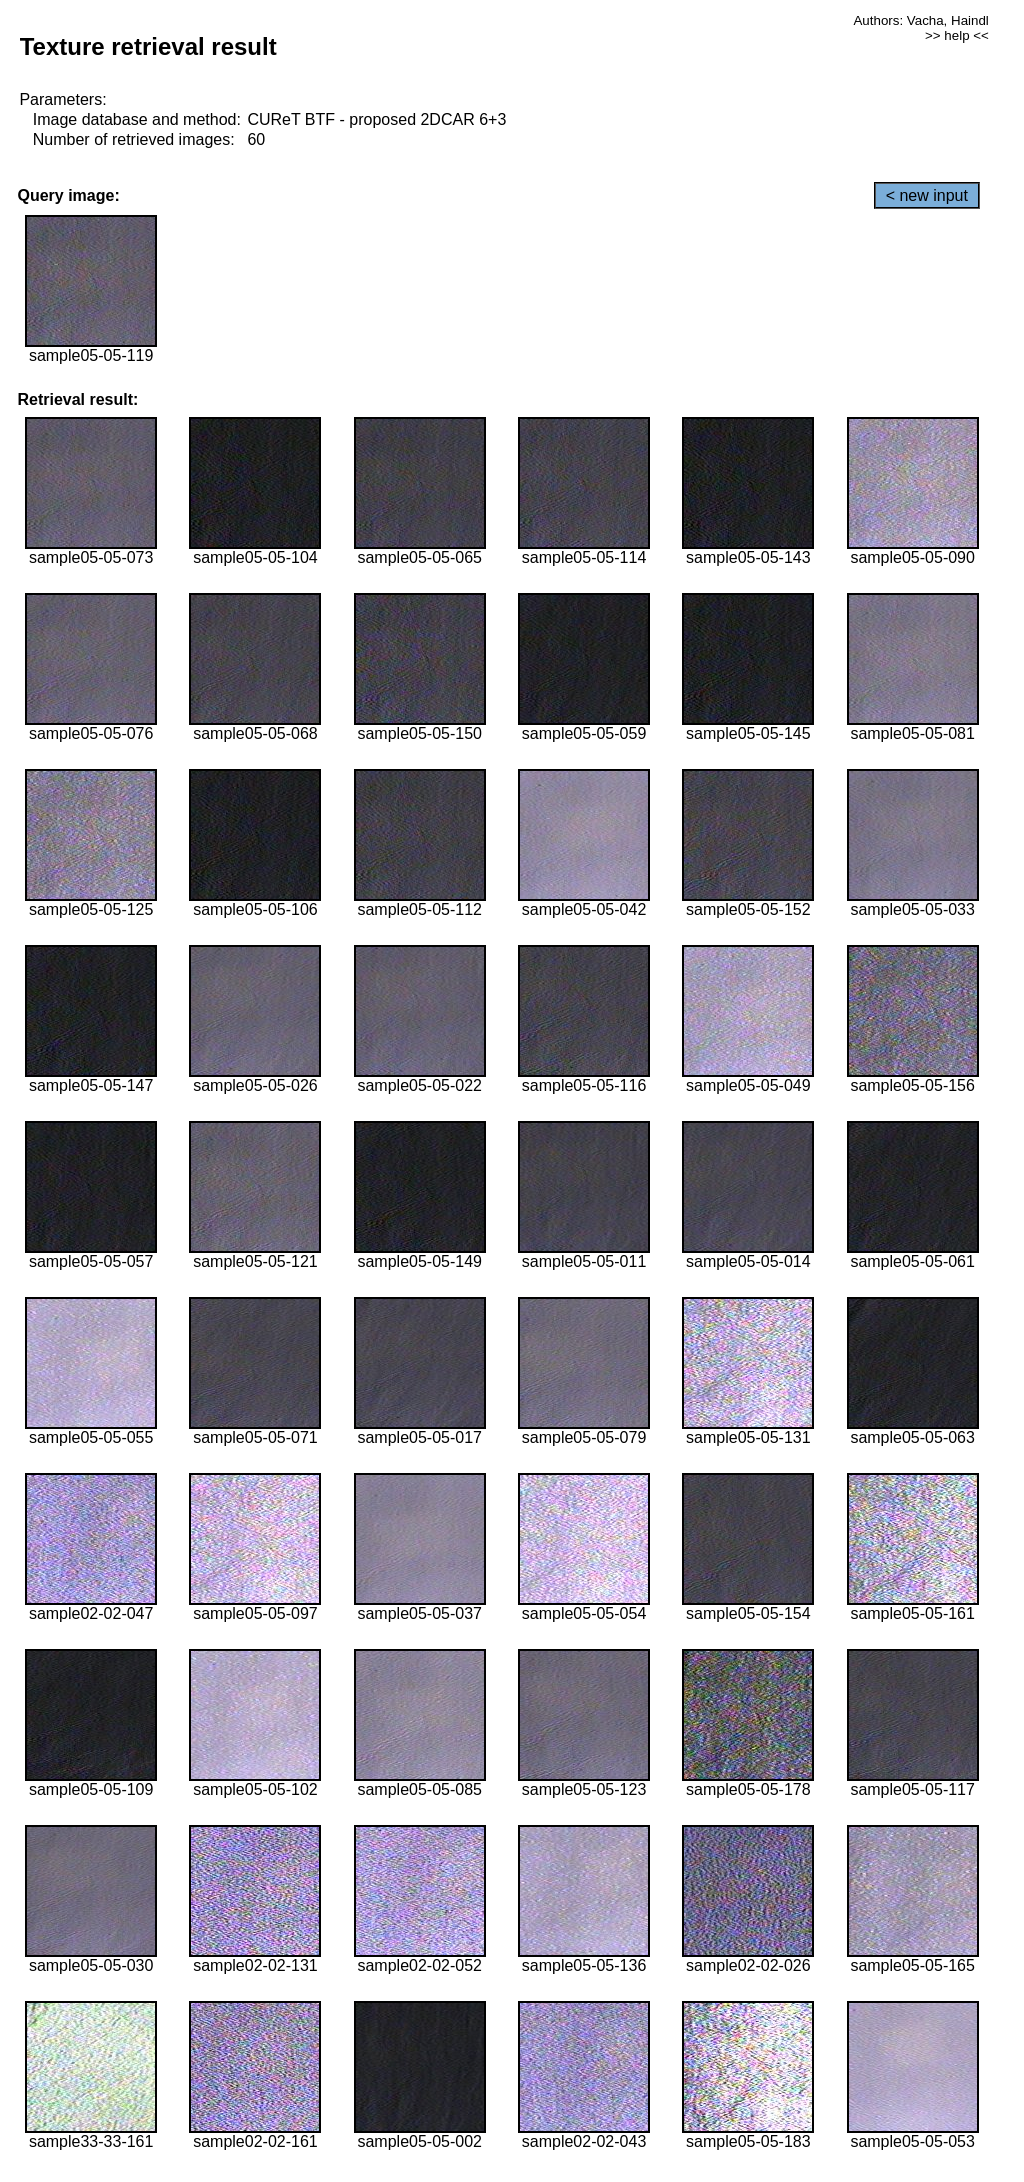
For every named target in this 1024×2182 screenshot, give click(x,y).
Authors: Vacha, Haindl (920, 20)
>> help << (957, 35)
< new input (927, 195)
